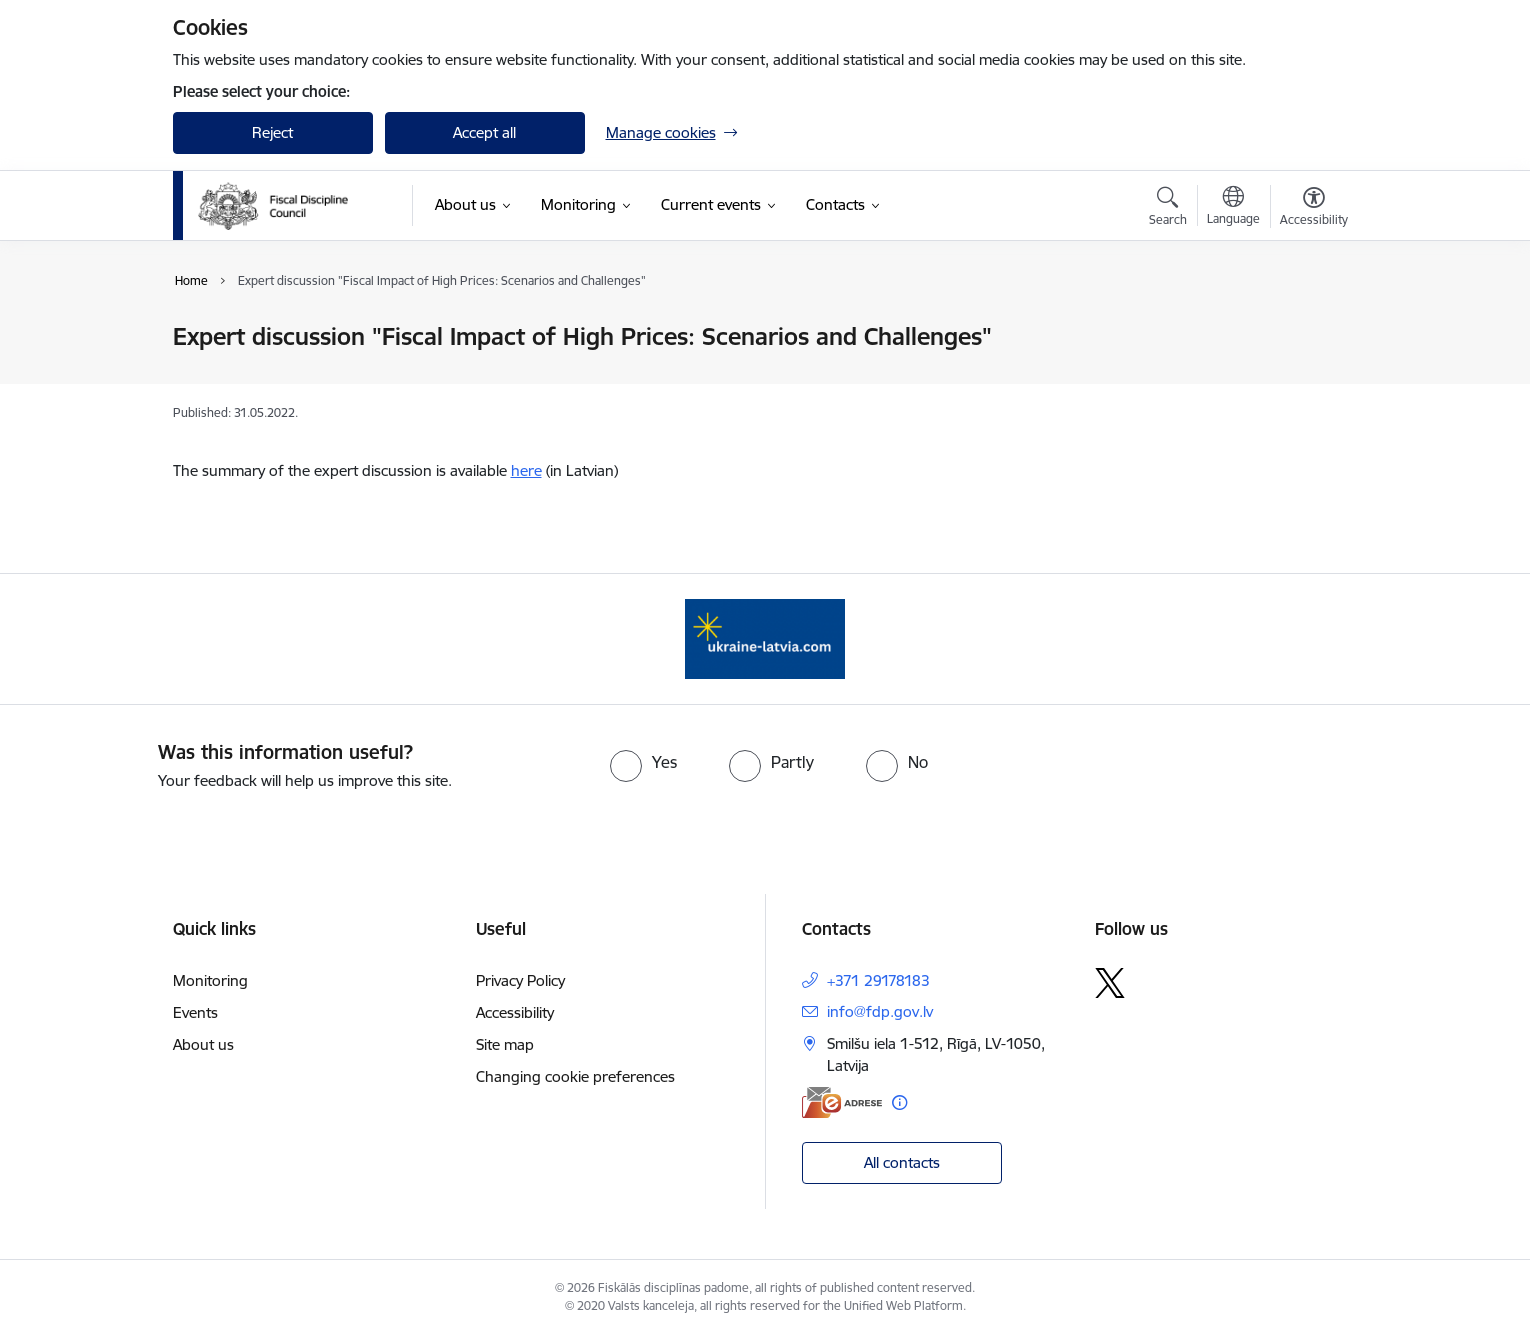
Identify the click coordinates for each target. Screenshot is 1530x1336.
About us (203, 1044)
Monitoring (210, 980)
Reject (272, 132)
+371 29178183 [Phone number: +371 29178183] (878, 980)
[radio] (643, 762)
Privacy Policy (520, 980)
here (526, 470)
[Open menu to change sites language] (1233, 208)
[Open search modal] (1168, 209)
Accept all (484, 132)
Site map (505, 1044)
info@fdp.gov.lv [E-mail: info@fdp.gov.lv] (880, 1011)
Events (195, 1012)
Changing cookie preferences (575, 1076)
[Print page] (1308, 328)
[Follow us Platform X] (1110, 983)
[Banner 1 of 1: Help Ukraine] (765, 637)
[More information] (899, 1102)
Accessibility (515, 1012)
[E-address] (842, 1102)
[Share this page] (1308, 378)
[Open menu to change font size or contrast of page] (1314, 209)
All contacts (902, 1162)
